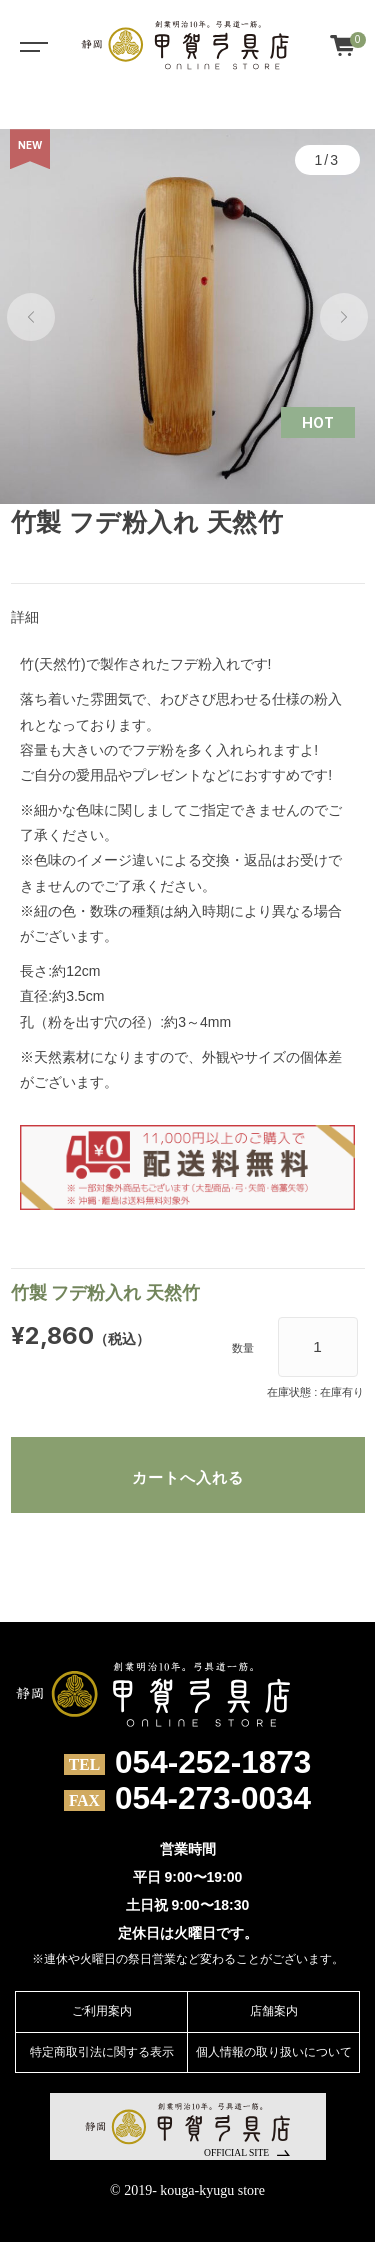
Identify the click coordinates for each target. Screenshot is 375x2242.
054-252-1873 (213, 1763)
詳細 (25, 617)
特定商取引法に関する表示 (102, 2052)
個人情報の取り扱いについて (274, 2052)
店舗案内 (274, 2011)
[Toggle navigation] (30, 45)
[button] (31, 317)
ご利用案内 (102, 2011)
